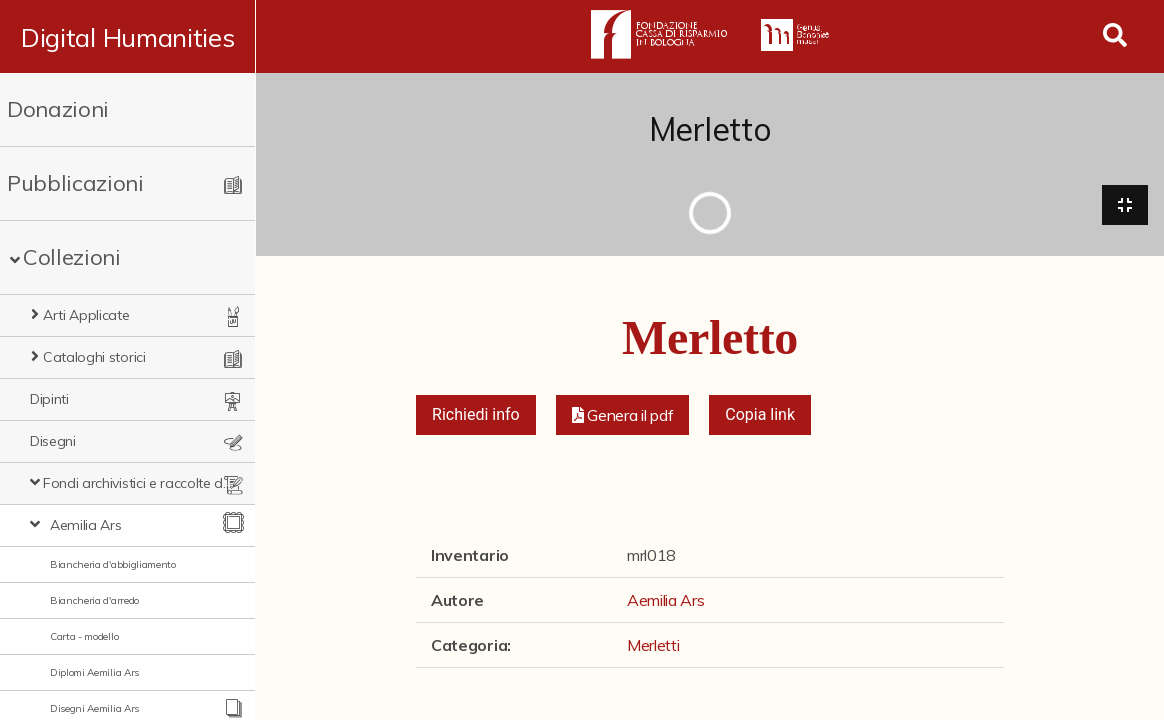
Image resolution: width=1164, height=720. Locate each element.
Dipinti (49, 399)
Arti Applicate (86, 315)
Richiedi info (476, 415)
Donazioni (58, 109)
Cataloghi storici (94, 357)
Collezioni (72, 257)
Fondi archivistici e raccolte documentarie (139, 483)
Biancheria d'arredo (94, 600)
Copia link (760, 415)
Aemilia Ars (85, 525)
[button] (623, 416)
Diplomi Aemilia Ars (94, 672)
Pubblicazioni (75, 183)
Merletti (653, 646)
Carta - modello (84, 636)
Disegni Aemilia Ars (94, 708)
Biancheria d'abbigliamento (113, 564)
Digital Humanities (127, 37)
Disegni (53, 441)
